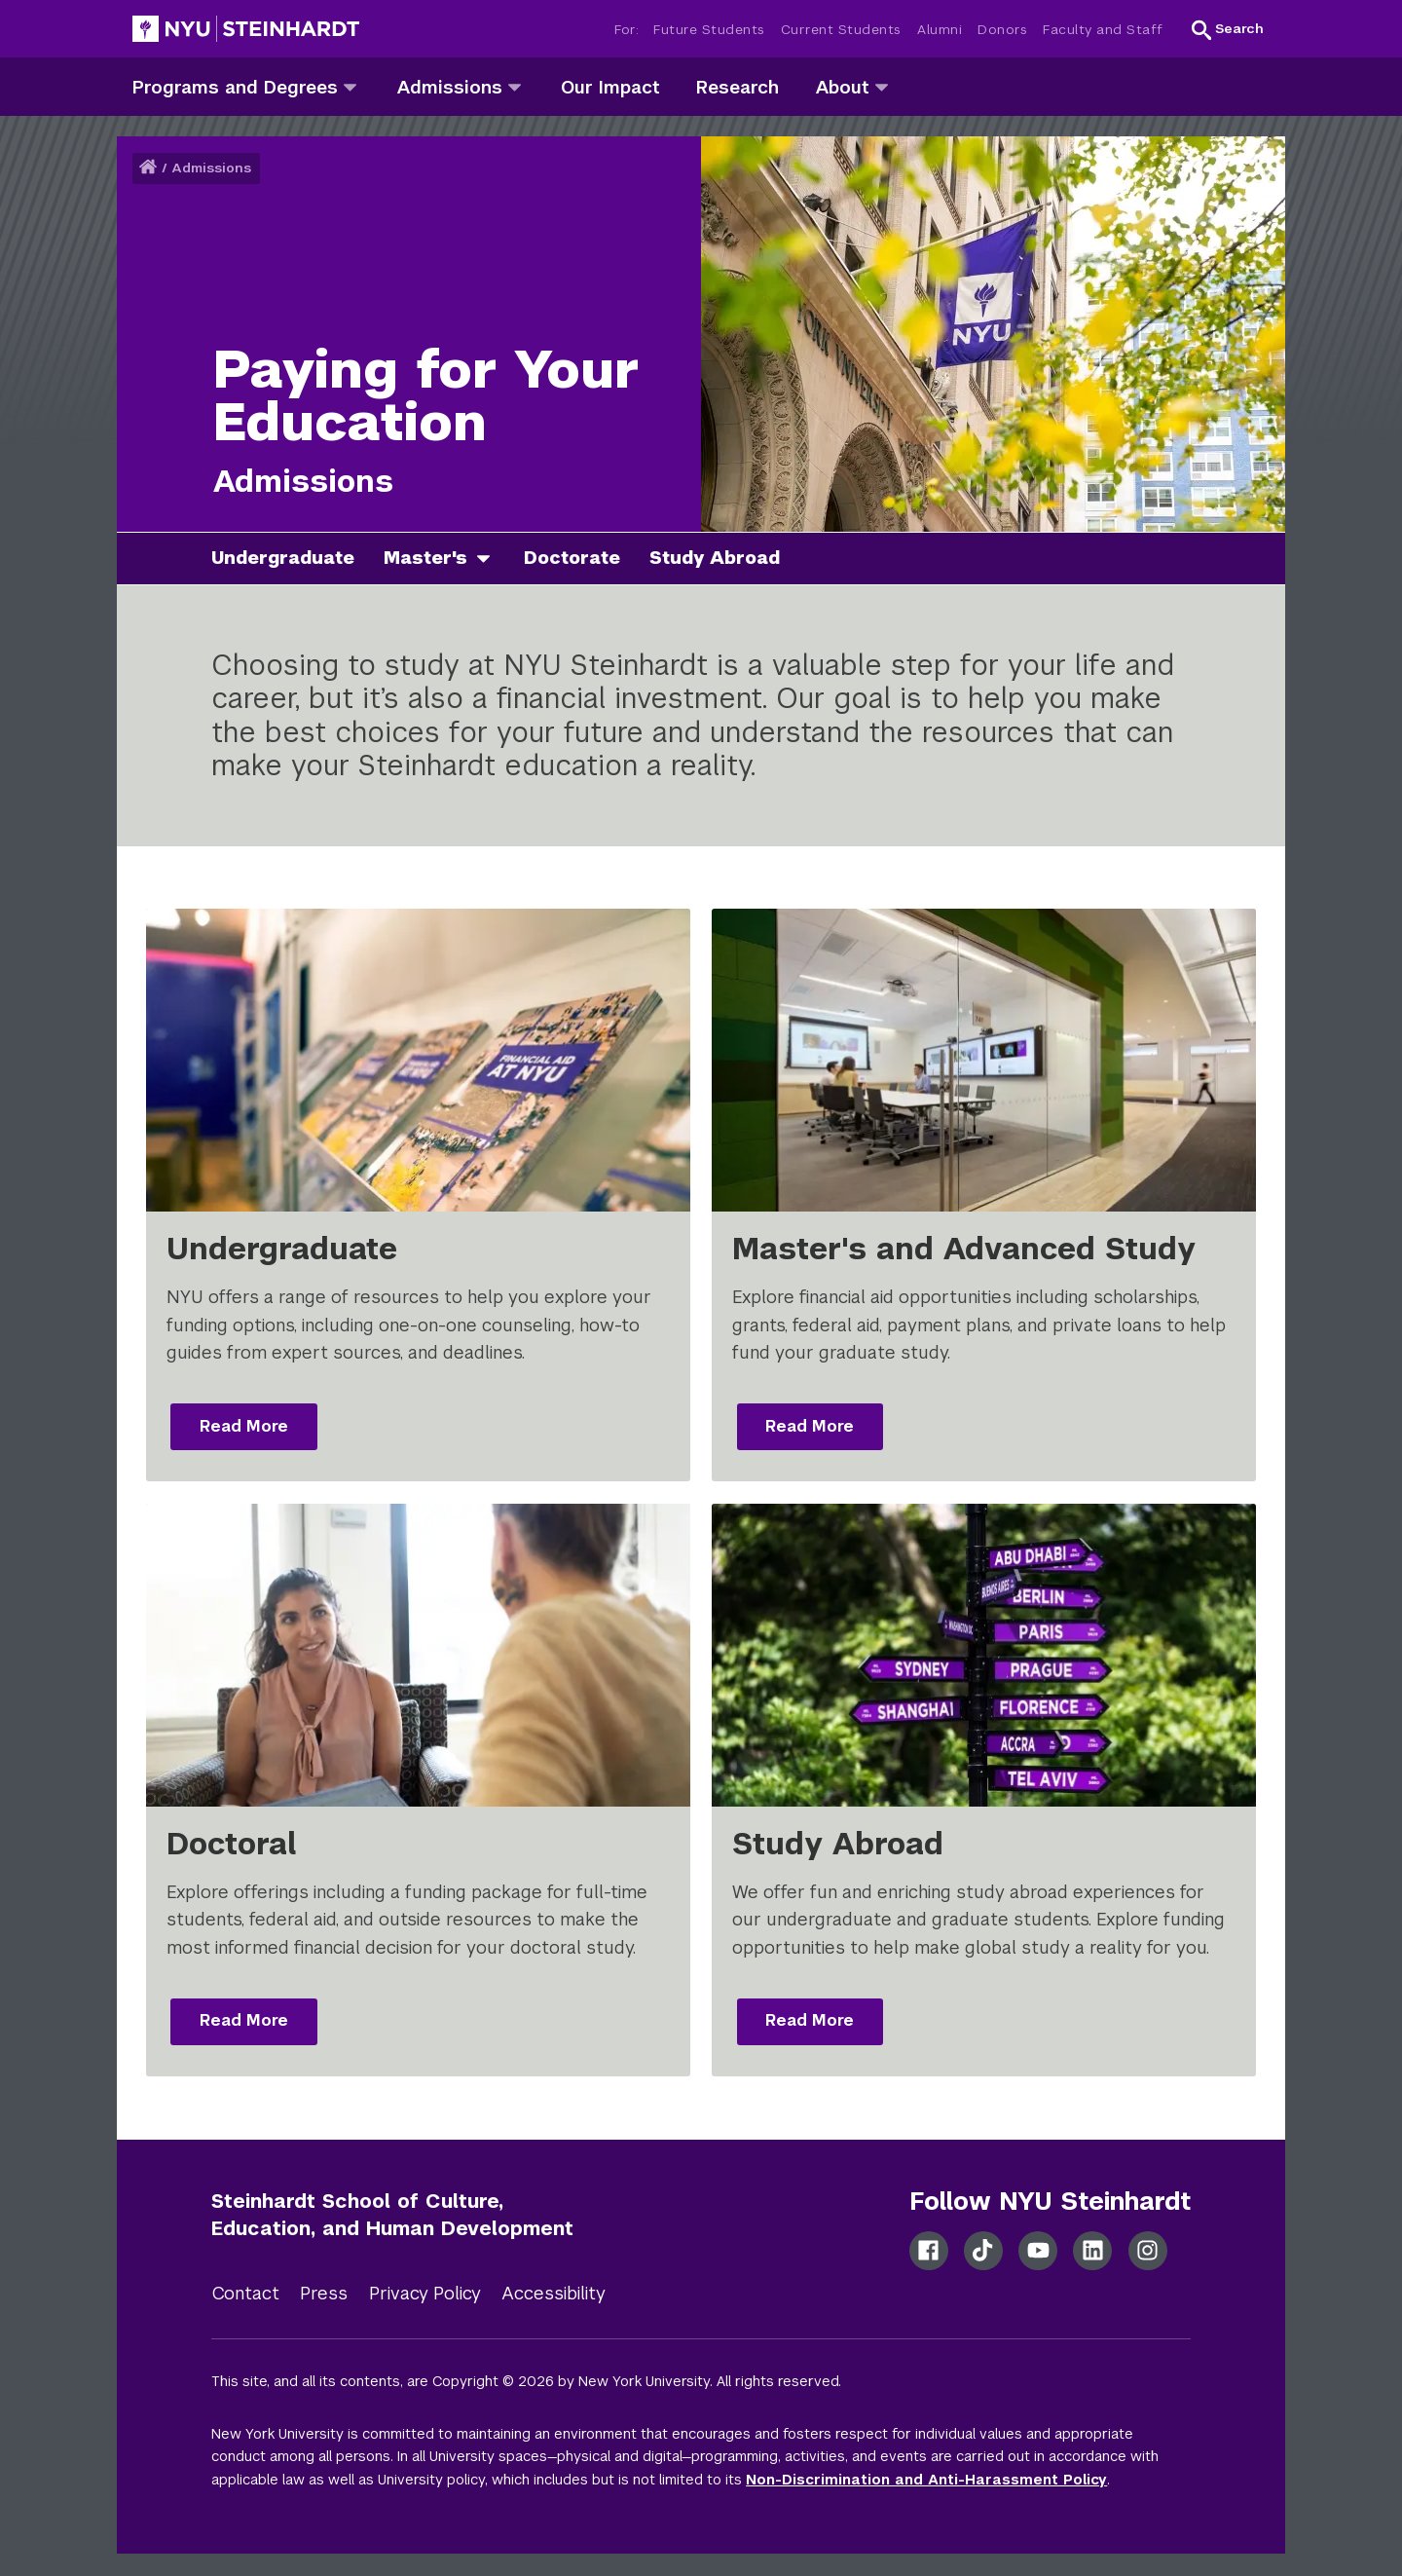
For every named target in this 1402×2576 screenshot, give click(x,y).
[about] (881, 86)
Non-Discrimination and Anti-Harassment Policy (926, 2479)
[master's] (490, 558)
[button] (1228, 29)
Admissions (211, 168)
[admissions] (514, 86)
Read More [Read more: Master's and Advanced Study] (809, 1426)
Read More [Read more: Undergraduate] (244, 1426)
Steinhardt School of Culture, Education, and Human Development (392, 2215)
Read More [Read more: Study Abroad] (809, 2020)
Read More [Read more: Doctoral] (244, 2020)
